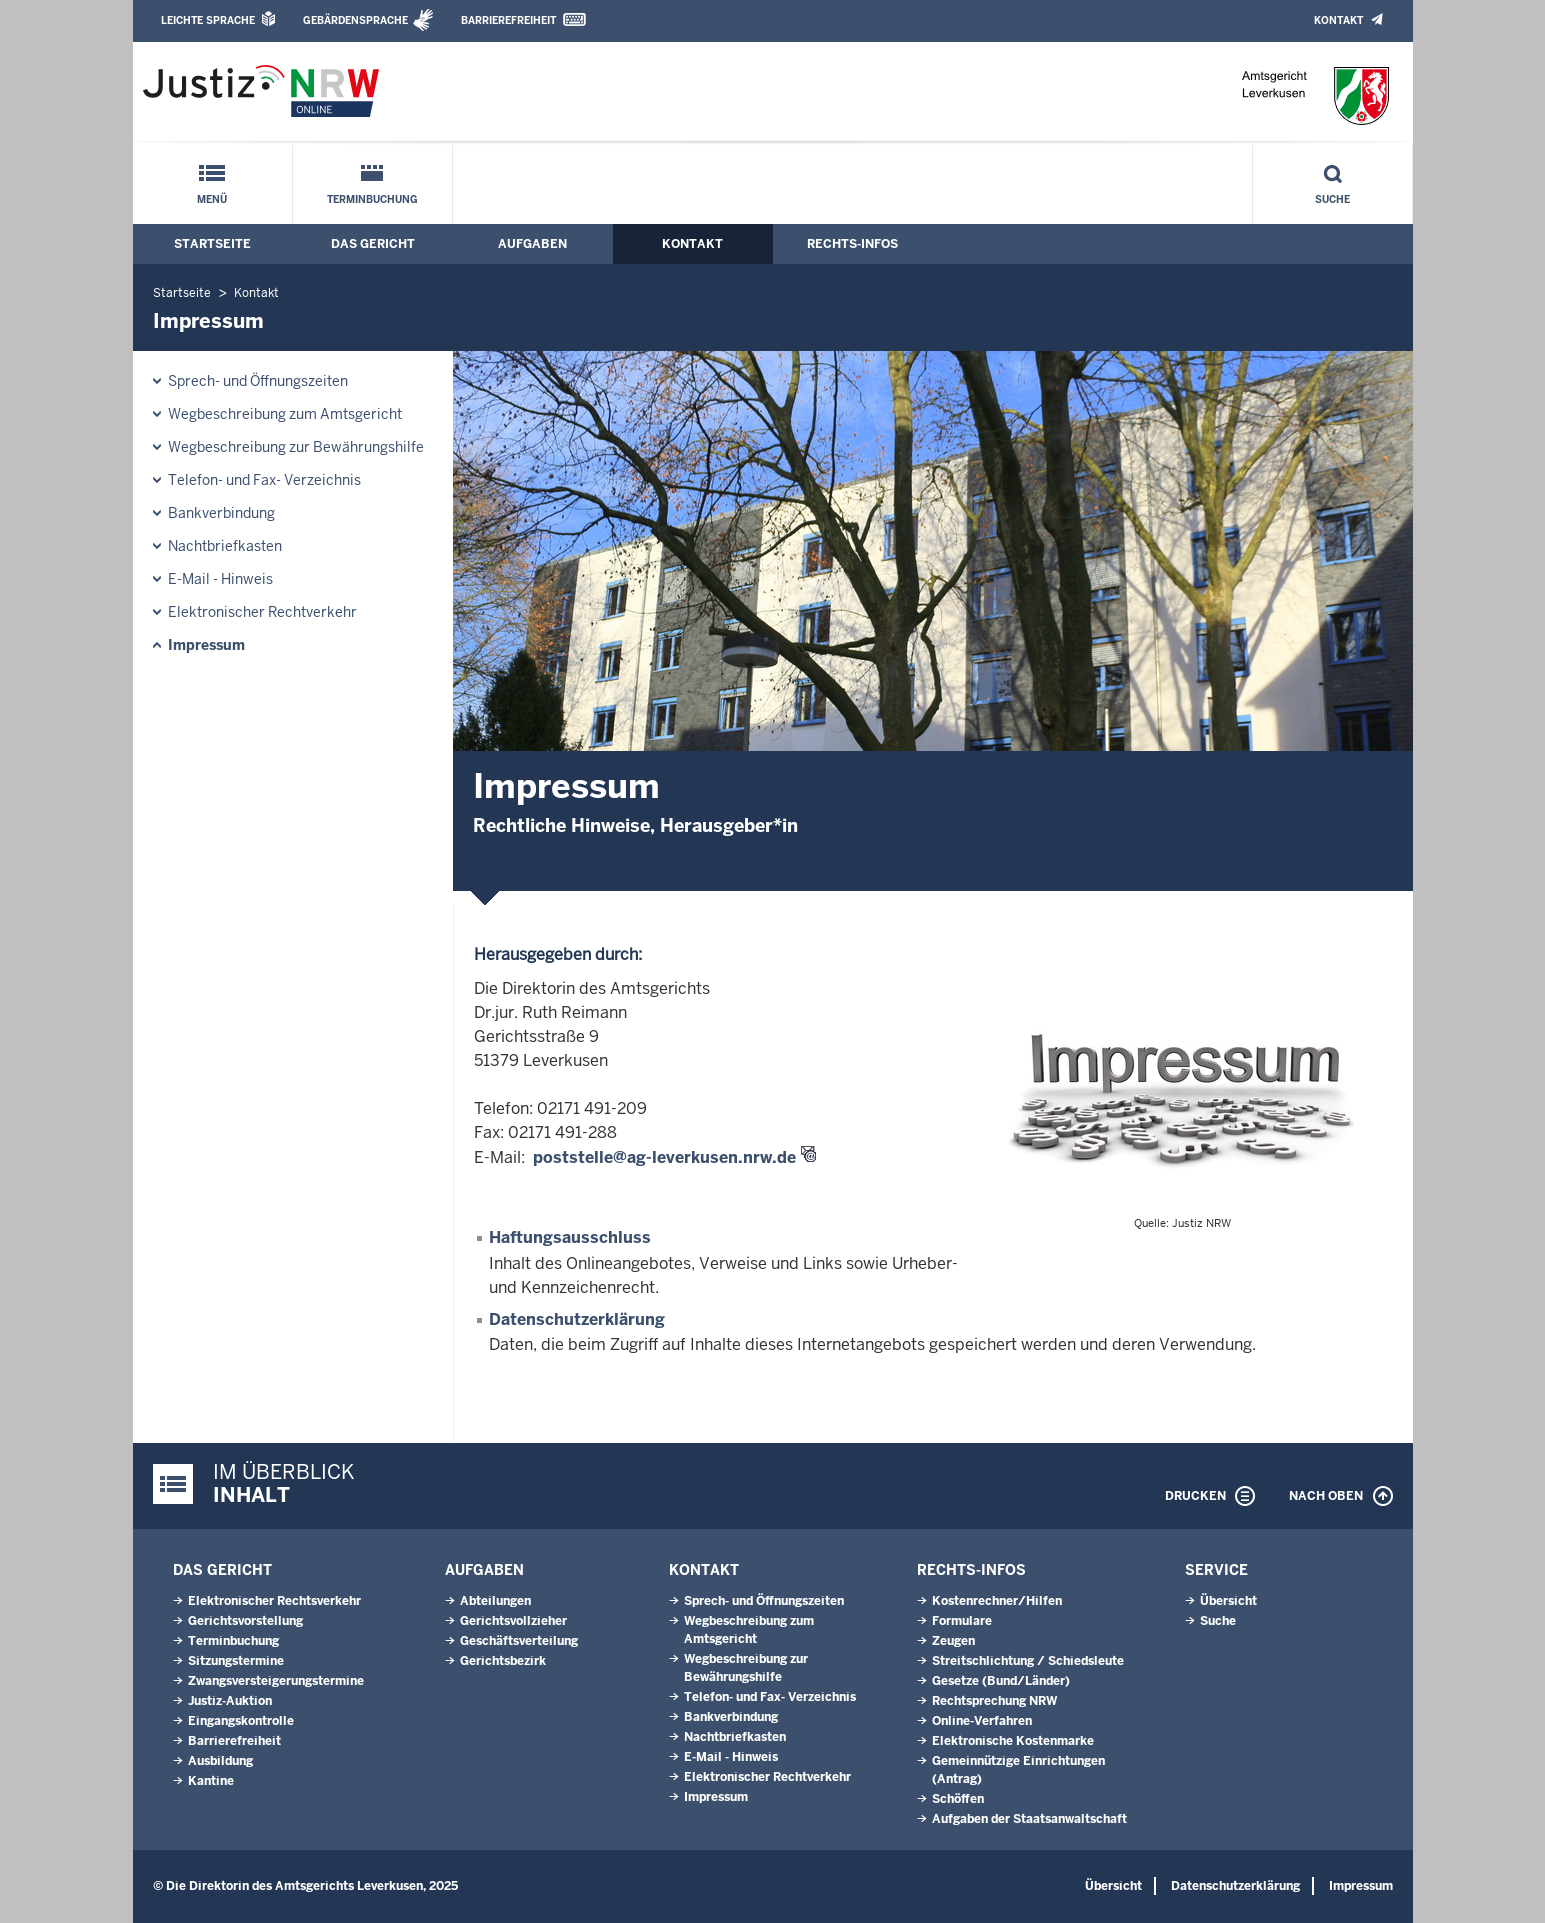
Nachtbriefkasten (225, 546)
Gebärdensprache (355, 20)
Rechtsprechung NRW (994, 1701)
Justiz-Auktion (230, 1701)
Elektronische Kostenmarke (1013, 1741)
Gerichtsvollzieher (513, 1621)
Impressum (206, 645)
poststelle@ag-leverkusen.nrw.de (664, 1157)
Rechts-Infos (852, 244)
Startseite (212, 244)
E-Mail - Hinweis (220, 579)
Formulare (962, 1621)
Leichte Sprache (208, 20)
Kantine (211, 1781)
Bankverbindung (221, 513)
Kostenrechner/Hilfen (997, 1601)
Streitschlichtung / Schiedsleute (1028, 1661)
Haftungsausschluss (570, 1237)
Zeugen (953, 1641)
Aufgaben (532, 244)
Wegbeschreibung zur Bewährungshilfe (296, 447)
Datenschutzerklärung (577, 1319)
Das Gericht (373, 244)
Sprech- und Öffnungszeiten (258, 381)
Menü (212, 199)
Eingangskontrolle (241, 1721)
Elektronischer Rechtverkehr (262, 612)
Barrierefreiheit (508, 20)
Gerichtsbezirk (503, 1661)
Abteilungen (495, 1601)
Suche (1332, 199)
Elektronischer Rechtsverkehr (274, 1601)
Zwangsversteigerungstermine (276, 1681)
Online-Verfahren (982, 1721)
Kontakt (1338, 20)
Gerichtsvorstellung (245, 1621)
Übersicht (1228, 1601)
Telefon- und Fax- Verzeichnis (264, 480)
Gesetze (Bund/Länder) (1001, 1681)
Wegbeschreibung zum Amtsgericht (285, 414)
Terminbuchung (372, 199)
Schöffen (958, 1799)
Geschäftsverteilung (519, 1641)
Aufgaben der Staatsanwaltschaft (1029, 1819)
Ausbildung (220, 1761)
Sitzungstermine (236, 1661)
